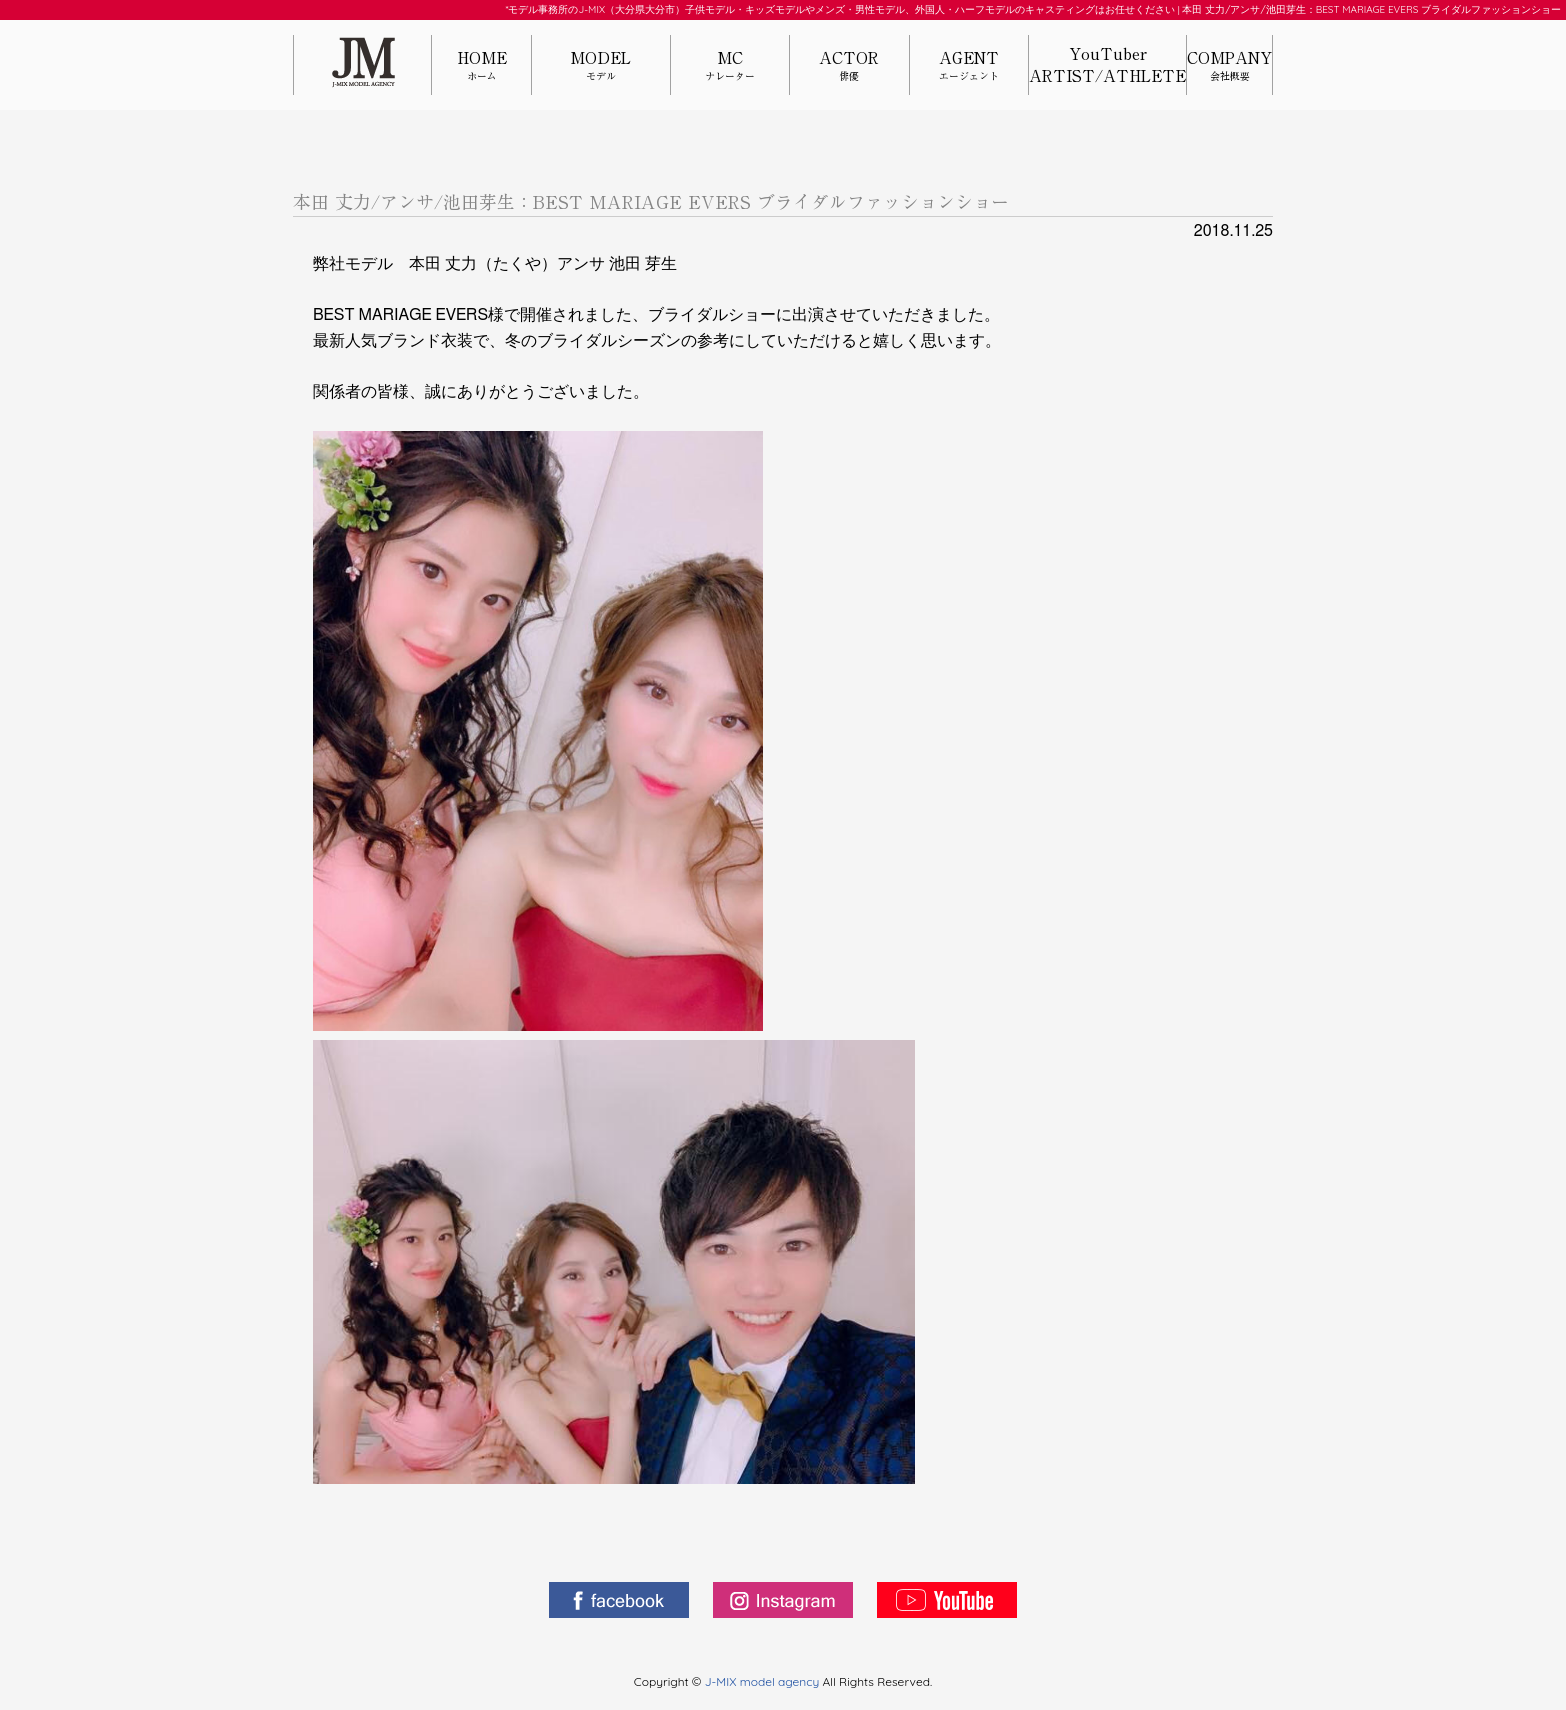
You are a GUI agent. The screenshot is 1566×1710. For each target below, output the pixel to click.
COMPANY (1229, 66)
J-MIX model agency (764, 1681)
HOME (481, 66)
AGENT (969, 66)
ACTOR (849, 66)
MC (730, 66)
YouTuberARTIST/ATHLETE (1107, 65)
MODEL (601, 66)
